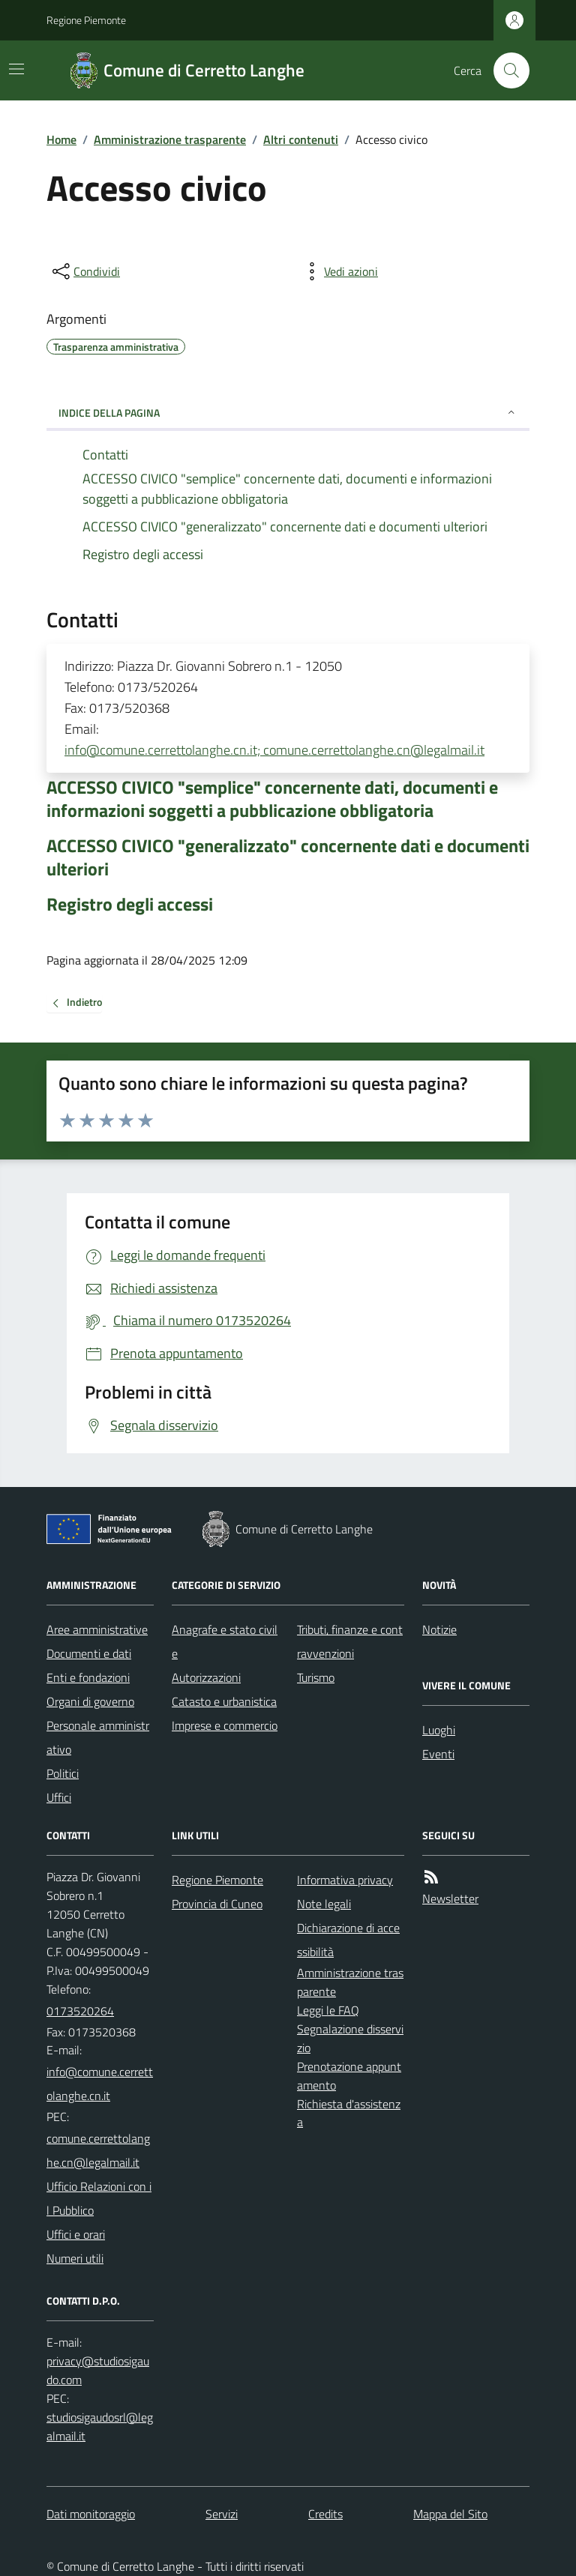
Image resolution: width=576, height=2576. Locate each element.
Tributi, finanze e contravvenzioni (350, 1641)
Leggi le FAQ (328, 2010)
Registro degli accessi (129, 904)
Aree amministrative (97, 1629)
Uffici (58, 1797)
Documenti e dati (88, 1653)
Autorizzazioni (206, 1677)
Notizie (439, 1629)
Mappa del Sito (450, 2514)
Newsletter (450, 1898)
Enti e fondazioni (88, 1677)
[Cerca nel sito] (506, 70)
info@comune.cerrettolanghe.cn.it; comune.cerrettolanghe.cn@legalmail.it (274, 750)
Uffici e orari (75, 2234)
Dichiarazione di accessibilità (348, 1940)
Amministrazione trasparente (170, 139)
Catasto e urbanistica (224, 1701)
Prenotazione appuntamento (349, 2075)
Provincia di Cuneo (217, 1904)
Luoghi (438, 1730)
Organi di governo (90, 1701)
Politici (62, 1773)
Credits (325, 2514)
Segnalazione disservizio (350, 2038)
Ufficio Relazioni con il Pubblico (99, 2198)
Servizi (222, 2514)
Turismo (315, 1677)
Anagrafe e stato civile (225, 1641)
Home (61, 139)
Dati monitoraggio (90, 2514)
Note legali (324, 1904)
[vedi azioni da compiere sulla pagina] (339, 271)
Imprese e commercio (225, 1725)
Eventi (438, 1754)
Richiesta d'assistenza (348, 2113)
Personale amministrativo (97, 1737)
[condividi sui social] (84, 271)
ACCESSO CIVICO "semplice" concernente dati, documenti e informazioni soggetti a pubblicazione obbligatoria (272, 799)
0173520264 (80, 2011)
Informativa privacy (345, 1880)
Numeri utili (75, 2258)
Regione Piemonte (86, 20)
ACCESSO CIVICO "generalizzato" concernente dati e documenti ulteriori (288, 857)
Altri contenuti (300, 139)
